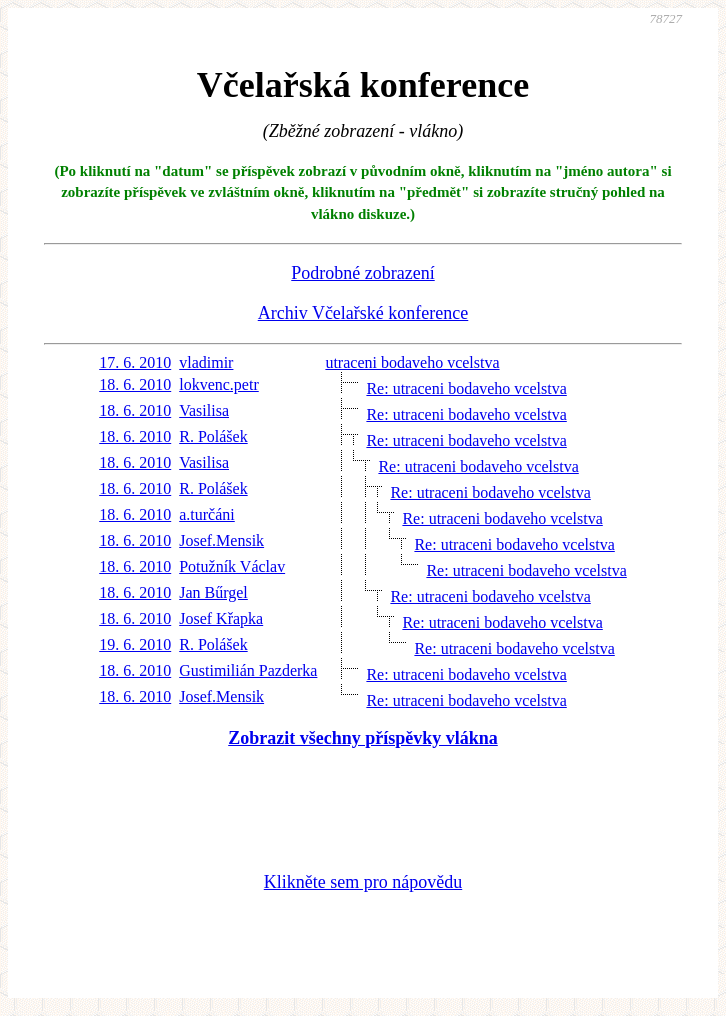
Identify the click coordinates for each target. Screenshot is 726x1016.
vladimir (206, 362)
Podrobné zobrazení (362, 273)
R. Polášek (213, 436)
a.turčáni (207, 514)
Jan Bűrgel (213, 592)
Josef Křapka (221, 618)
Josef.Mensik (221, 540)
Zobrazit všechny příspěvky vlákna (363, 738)
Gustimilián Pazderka (248, 670)
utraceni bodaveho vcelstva (412, 362)
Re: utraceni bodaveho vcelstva (466, 388)
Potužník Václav (232, 566)
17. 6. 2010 (135, 362)
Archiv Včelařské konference (363, 313)
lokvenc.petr (219, 384)
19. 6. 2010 (135, 644)
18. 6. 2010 (135, 384)
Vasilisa (204, 410)
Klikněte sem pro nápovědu (363, 882)
